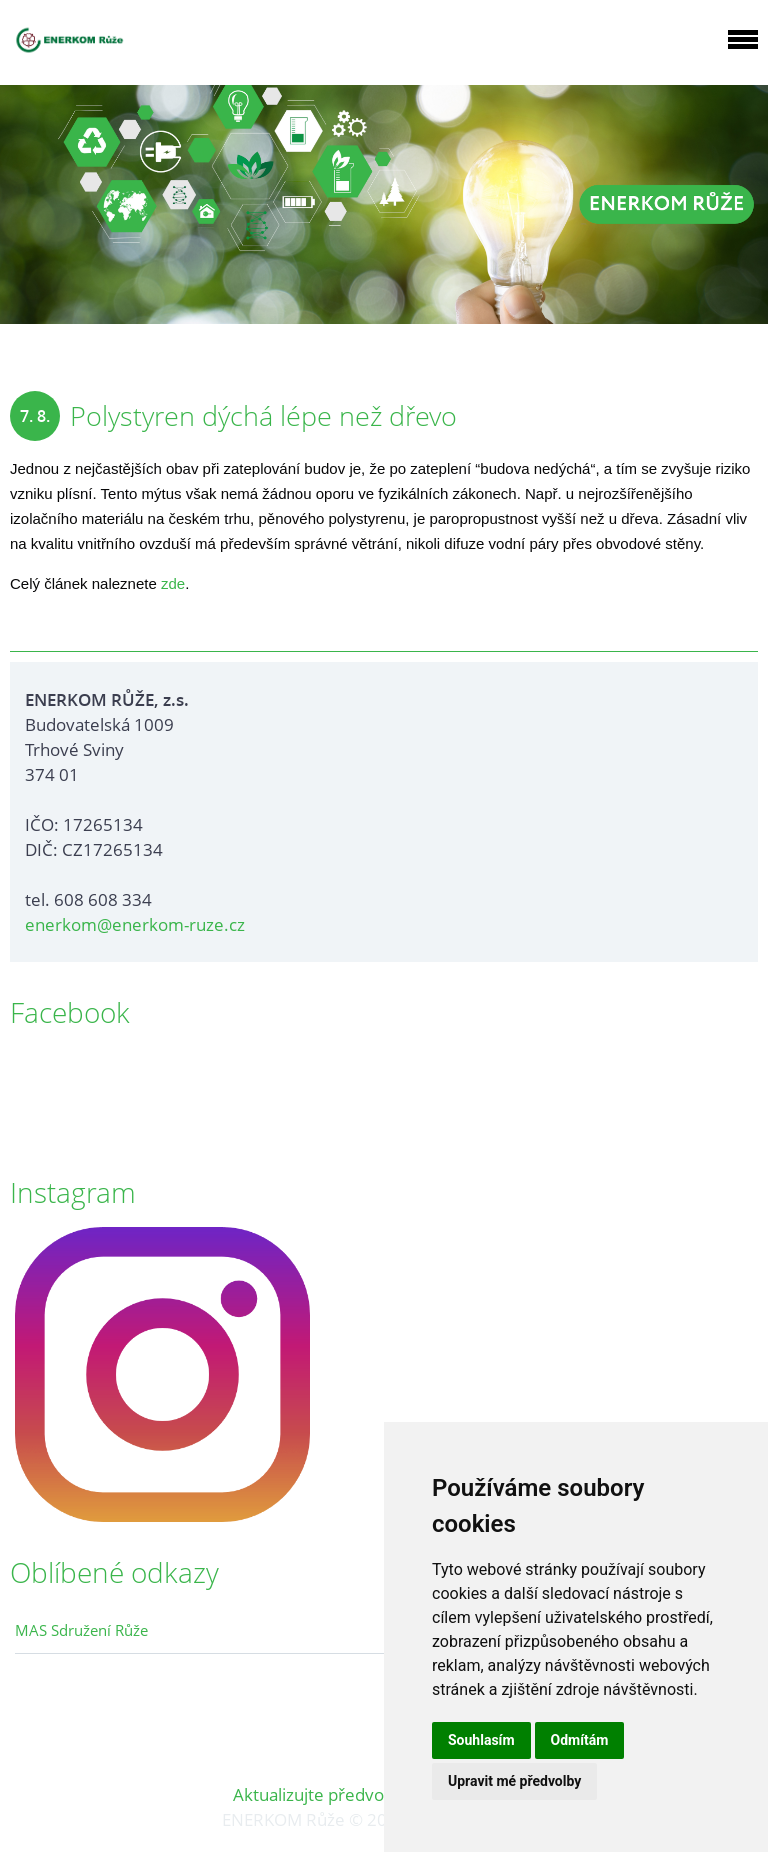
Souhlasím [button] (481, 1740)
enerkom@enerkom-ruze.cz (135, 924)
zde (173, 583)
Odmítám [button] (580, 1740)
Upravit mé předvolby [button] (514, 1781)
